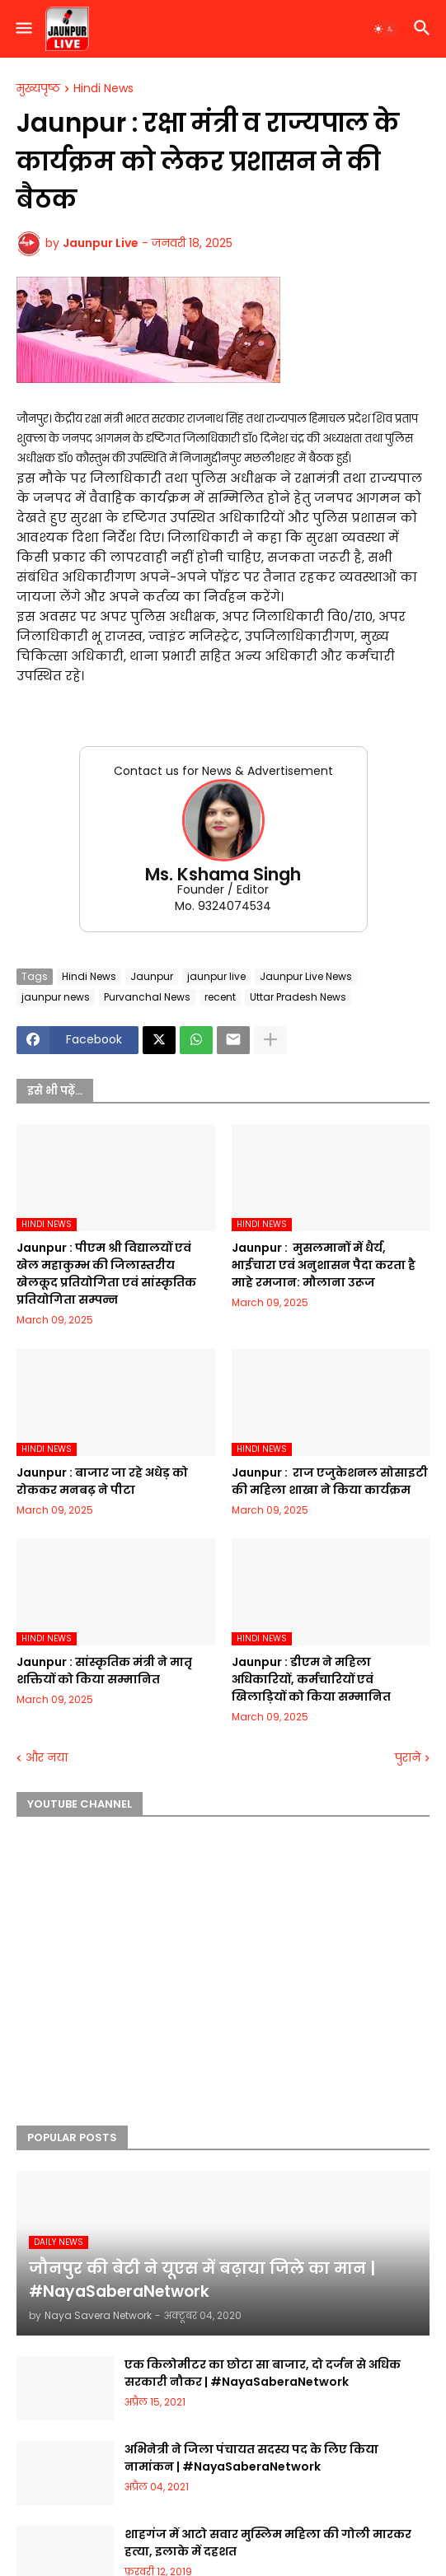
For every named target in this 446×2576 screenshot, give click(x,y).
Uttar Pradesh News (298, 997)
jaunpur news (55, 997)
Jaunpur (151, 976)
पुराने (407, 1758)
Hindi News (103, 89)
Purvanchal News (147, 997)
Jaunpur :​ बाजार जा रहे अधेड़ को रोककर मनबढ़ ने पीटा (102, 1481)
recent (220, 997)
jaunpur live (216, 976)
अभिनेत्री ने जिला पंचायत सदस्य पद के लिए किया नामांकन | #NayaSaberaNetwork (251, 2458)
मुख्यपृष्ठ (38, 89)
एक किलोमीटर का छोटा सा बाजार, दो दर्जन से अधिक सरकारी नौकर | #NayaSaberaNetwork (262, 2373)
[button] (22, 29)
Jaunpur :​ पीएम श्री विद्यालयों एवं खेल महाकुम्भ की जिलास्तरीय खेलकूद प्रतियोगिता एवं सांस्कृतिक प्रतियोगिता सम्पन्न (106, 1273)
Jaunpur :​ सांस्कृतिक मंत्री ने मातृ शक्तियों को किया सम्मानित (104, 1670)
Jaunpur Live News (306, 976)
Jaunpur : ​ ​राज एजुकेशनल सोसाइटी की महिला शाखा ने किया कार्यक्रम (330, 1481)
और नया (47, 1758)
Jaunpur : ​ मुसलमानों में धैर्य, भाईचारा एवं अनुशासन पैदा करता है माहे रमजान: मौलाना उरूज (323, 1264)
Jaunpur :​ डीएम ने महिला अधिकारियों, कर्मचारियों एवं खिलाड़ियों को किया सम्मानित (311, 1679)
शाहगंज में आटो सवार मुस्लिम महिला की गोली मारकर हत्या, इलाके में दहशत (267, 2543)
